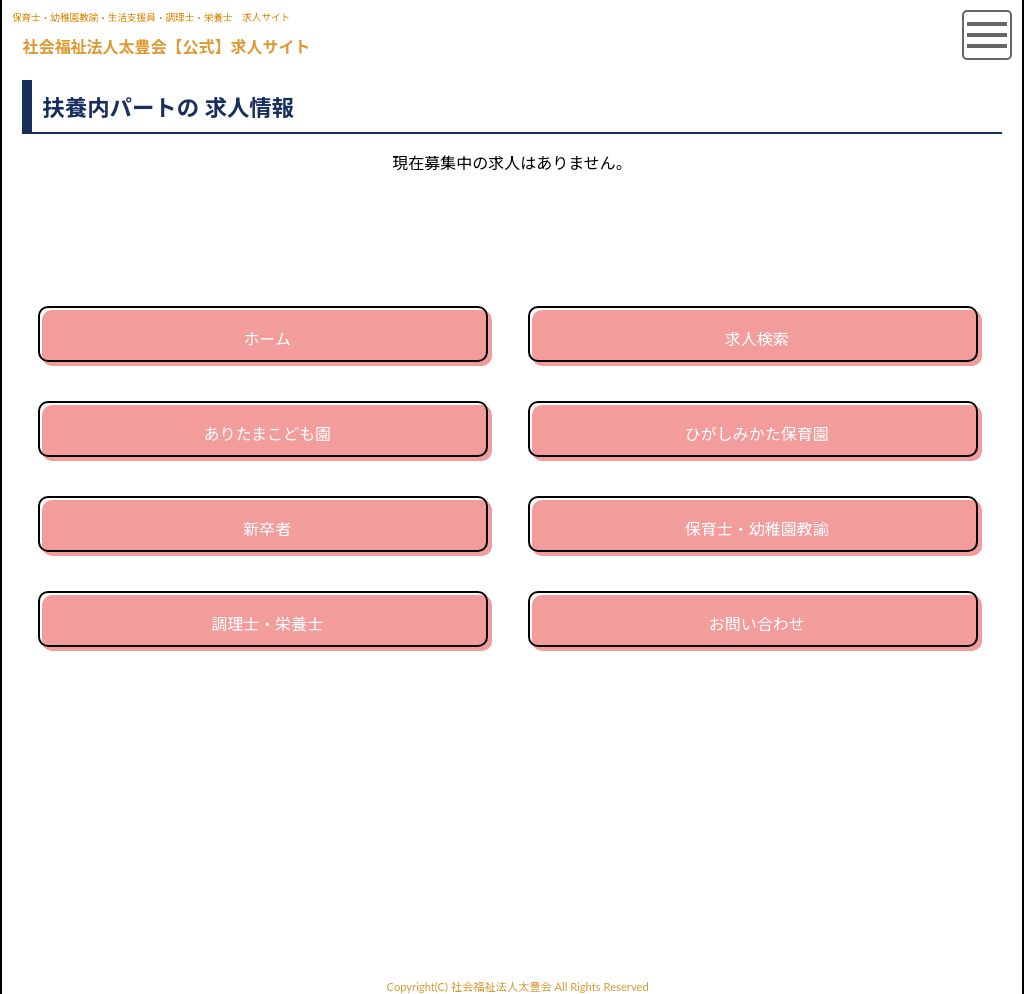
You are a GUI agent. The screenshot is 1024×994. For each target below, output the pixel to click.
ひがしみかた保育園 (757, 433)
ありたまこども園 (267, 433)
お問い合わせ (757, 623)
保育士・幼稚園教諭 (757, 528)
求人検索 (757, 338)
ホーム (267, 338)
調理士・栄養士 (267, 623)
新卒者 (267, 528)
